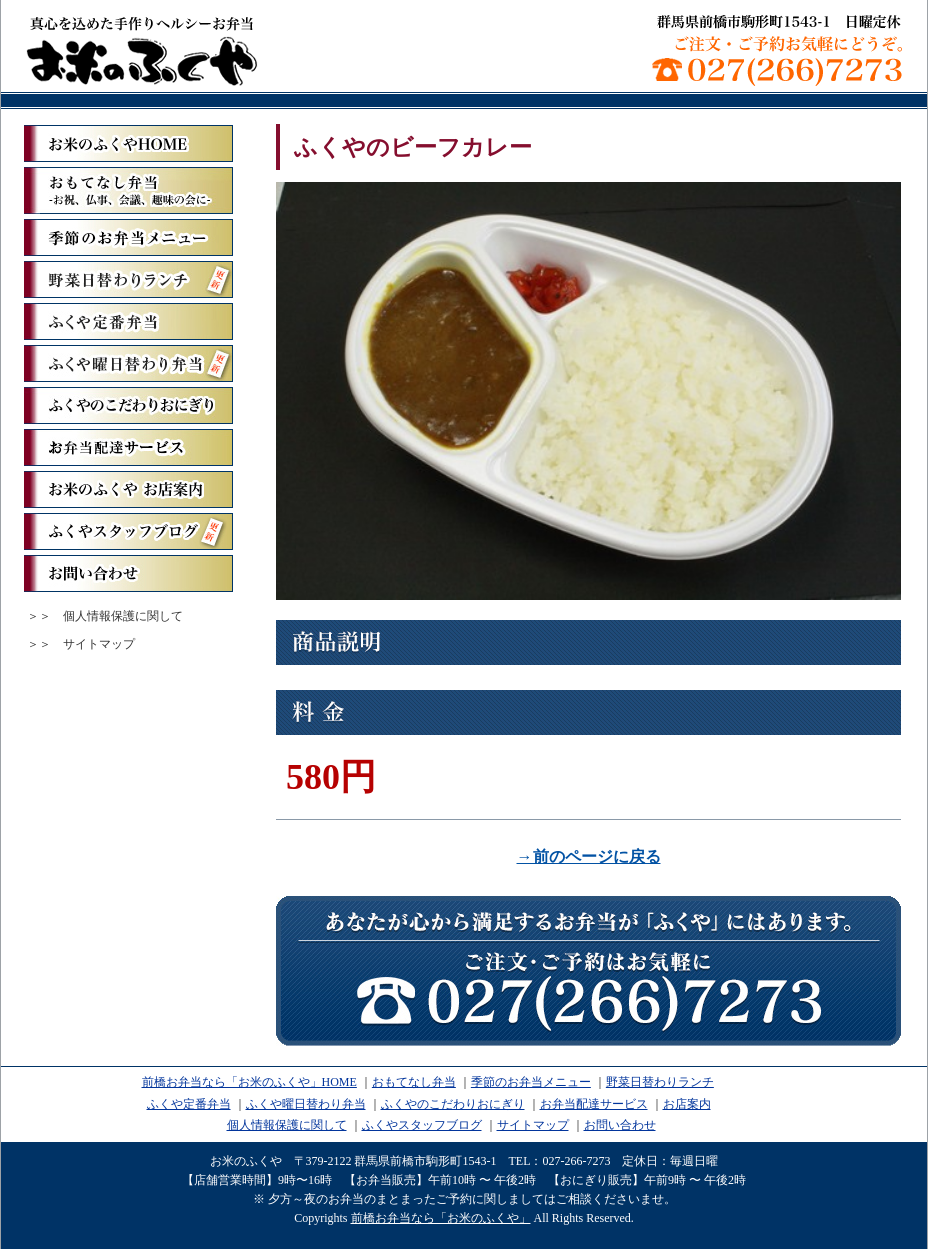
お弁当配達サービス (128, 447)
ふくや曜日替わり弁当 (128, 363)
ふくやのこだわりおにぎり (128, 405)
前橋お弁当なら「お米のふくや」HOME (249, 1082)
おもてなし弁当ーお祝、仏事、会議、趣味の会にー (128, 190)
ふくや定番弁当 (128, 321)
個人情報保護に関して (123, 616)
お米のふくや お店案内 (128, 489)
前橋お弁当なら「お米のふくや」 (142, 50)
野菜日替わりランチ (128, 279)
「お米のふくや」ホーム (128, 143)
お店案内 (687, 1104)
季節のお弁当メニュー (128, 237)
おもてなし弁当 (414, 1082)
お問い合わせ (128, 573)
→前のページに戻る (589, 856)
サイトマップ (99, 644)
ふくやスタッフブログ (128, 531)
